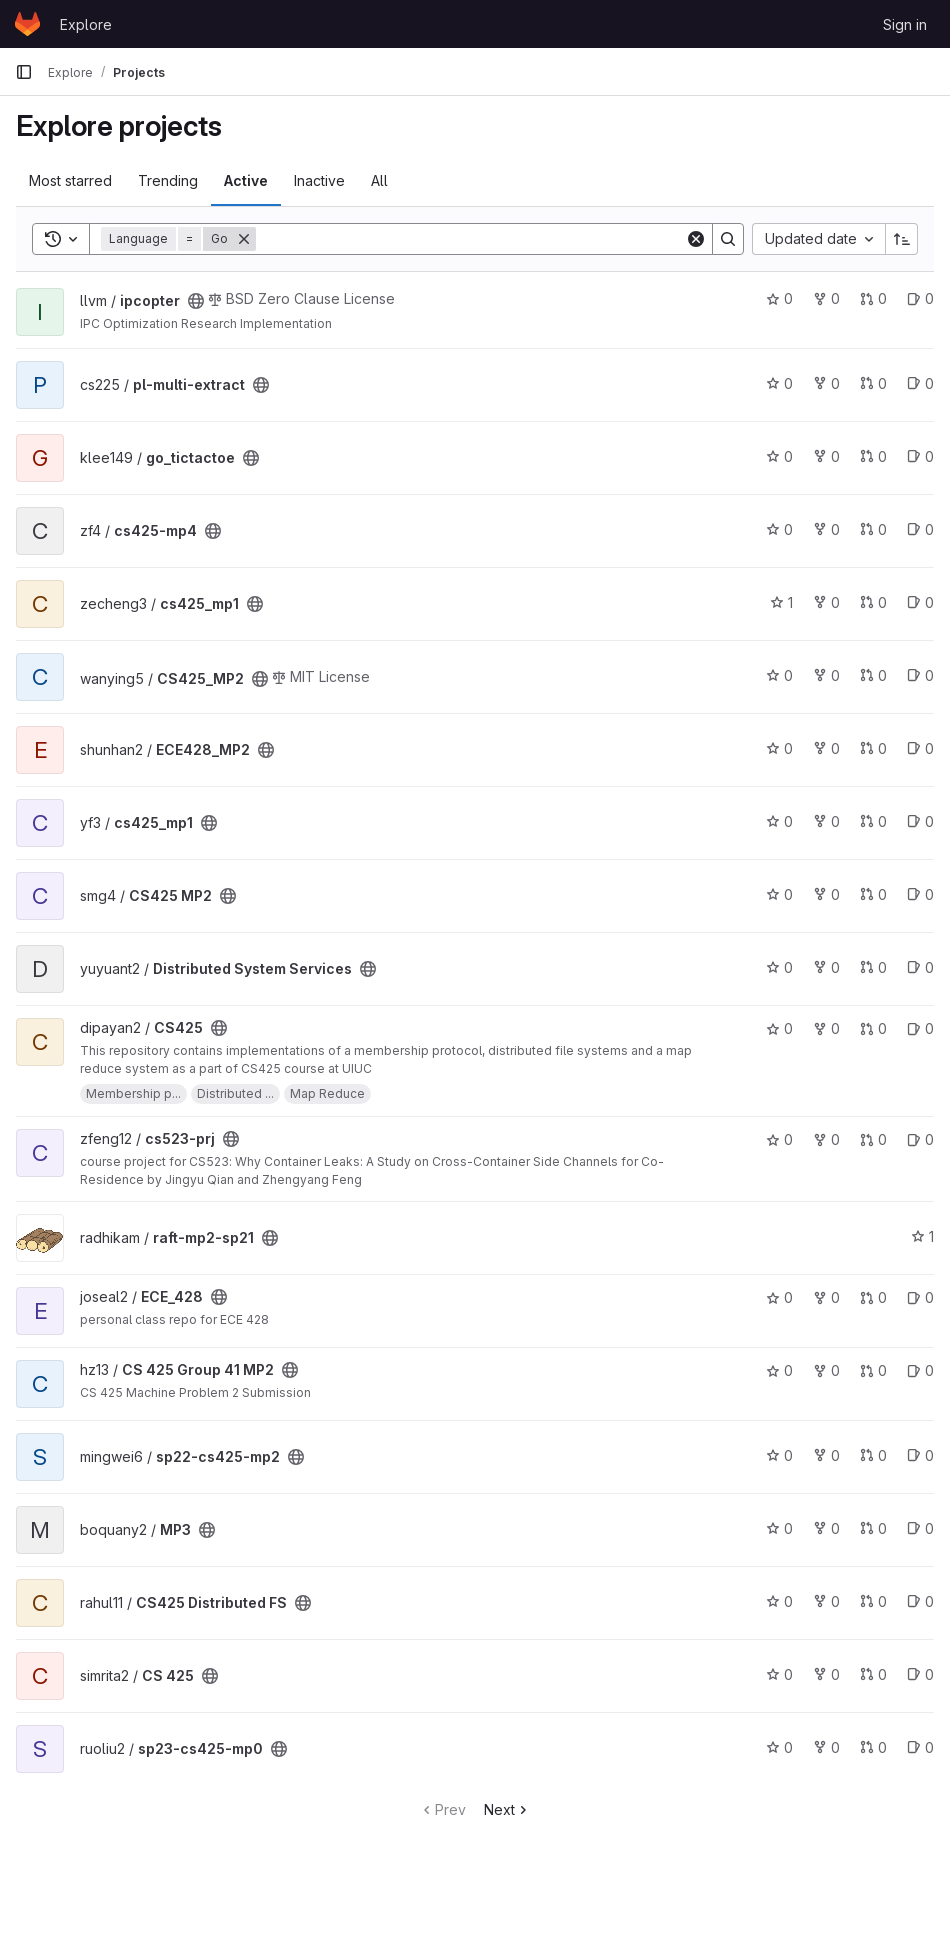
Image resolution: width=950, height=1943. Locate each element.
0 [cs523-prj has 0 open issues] (920, 1139)
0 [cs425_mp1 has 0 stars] (779, 821)
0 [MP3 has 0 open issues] (920, 1528)
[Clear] (696, 239)
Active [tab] (246, 180)
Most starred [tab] (70, 180)
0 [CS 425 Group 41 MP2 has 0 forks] (826, 1370)
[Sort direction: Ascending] (902, 239)
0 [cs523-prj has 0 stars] (779, 1139)
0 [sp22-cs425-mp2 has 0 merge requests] (873, 1455)
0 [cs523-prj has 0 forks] (826, 1139)
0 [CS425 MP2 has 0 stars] (779, 894)
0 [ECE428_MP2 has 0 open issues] (920, 748)
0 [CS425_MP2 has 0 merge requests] (873, 675)
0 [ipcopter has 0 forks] (826, 298)
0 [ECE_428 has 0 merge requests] (873, 1297)
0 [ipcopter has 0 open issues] (920, 298)
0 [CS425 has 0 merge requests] (873, 1028)
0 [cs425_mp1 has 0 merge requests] (873, 602)
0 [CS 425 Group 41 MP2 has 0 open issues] (920, 1370)
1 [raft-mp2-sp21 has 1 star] (922, 1236)
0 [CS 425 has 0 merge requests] (873, 1674)
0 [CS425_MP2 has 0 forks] (826, 675)
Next (507, 1809)
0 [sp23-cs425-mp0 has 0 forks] (826, 1747)
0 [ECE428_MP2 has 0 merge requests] (873, 748)
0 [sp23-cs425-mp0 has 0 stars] (779, 1747)
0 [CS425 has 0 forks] (826, 1028)
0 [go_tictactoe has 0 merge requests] (873, 456)
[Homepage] (27, 24)
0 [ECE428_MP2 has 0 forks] (826, 748)
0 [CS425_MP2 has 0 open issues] (920, 675)
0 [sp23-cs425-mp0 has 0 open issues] (920, 1747)
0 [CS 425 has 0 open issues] (920, 1674)
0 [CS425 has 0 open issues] (920, 1028)
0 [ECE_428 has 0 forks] (826, 1297)
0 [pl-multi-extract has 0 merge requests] (873, 383)
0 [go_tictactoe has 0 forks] (826, 456)
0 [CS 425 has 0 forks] (826, 1674)
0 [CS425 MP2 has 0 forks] (826, 894)
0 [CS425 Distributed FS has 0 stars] (779, 1601)
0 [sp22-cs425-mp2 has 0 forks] (826, 1455)
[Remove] (244, 239)
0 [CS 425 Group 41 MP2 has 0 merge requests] (873, 1370)
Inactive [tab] (319, 180)
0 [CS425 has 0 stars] (779, 1028)
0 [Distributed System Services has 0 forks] (826, 967)
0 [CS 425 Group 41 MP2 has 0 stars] (779, 1370)
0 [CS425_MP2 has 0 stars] (779, 675)
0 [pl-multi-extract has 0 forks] (826, 383)
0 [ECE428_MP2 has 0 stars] (779, 748)
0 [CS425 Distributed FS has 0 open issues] (920, 1601)
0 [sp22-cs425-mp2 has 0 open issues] (920, 1455)
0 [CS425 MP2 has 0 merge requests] (873, 894)
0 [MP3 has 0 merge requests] (873, 1528)
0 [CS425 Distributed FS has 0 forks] (826, 1601)
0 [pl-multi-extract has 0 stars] (779, 383)
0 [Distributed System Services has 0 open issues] (920, 967)
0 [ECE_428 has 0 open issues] (920, 1297)
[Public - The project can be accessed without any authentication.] (196, 301)
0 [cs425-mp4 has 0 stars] (779, 529)
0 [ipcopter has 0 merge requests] (873, 298)
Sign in (905, 24)
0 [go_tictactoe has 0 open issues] (920, 456)
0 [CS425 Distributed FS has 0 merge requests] (873, 1601)
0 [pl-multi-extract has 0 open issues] (920, 383)
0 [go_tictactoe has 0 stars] (779, 456)
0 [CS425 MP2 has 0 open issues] (920, 894)
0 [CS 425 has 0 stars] (779, 1674)
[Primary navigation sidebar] (24, 72)
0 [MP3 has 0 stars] (779, 1528)
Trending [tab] (168, 180)
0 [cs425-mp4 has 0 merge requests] (873, 529)
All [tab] (379, 180)
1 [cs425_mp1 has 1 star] (781, 602)
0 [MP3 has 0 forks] (826, 1528)
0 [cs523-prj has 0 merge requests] (873, 1139)
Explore (86, 24)
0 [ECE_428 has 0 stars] (779, 1297)
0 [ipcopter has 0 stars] (779, 298)
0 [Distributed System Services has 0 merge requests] (873, 967)
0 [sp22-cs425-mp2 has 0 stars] (779, 1455)
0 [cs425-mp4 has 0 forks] (826, 529)
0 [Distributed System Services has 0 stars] (779, 967)
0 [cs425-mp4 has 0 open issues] (920, 529)
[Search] (470, 239)
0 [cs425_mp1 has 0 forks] (826, 602)
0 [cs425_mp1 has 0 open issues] (920, 602)
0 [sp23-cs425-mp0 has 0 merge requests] (873, 1747)
